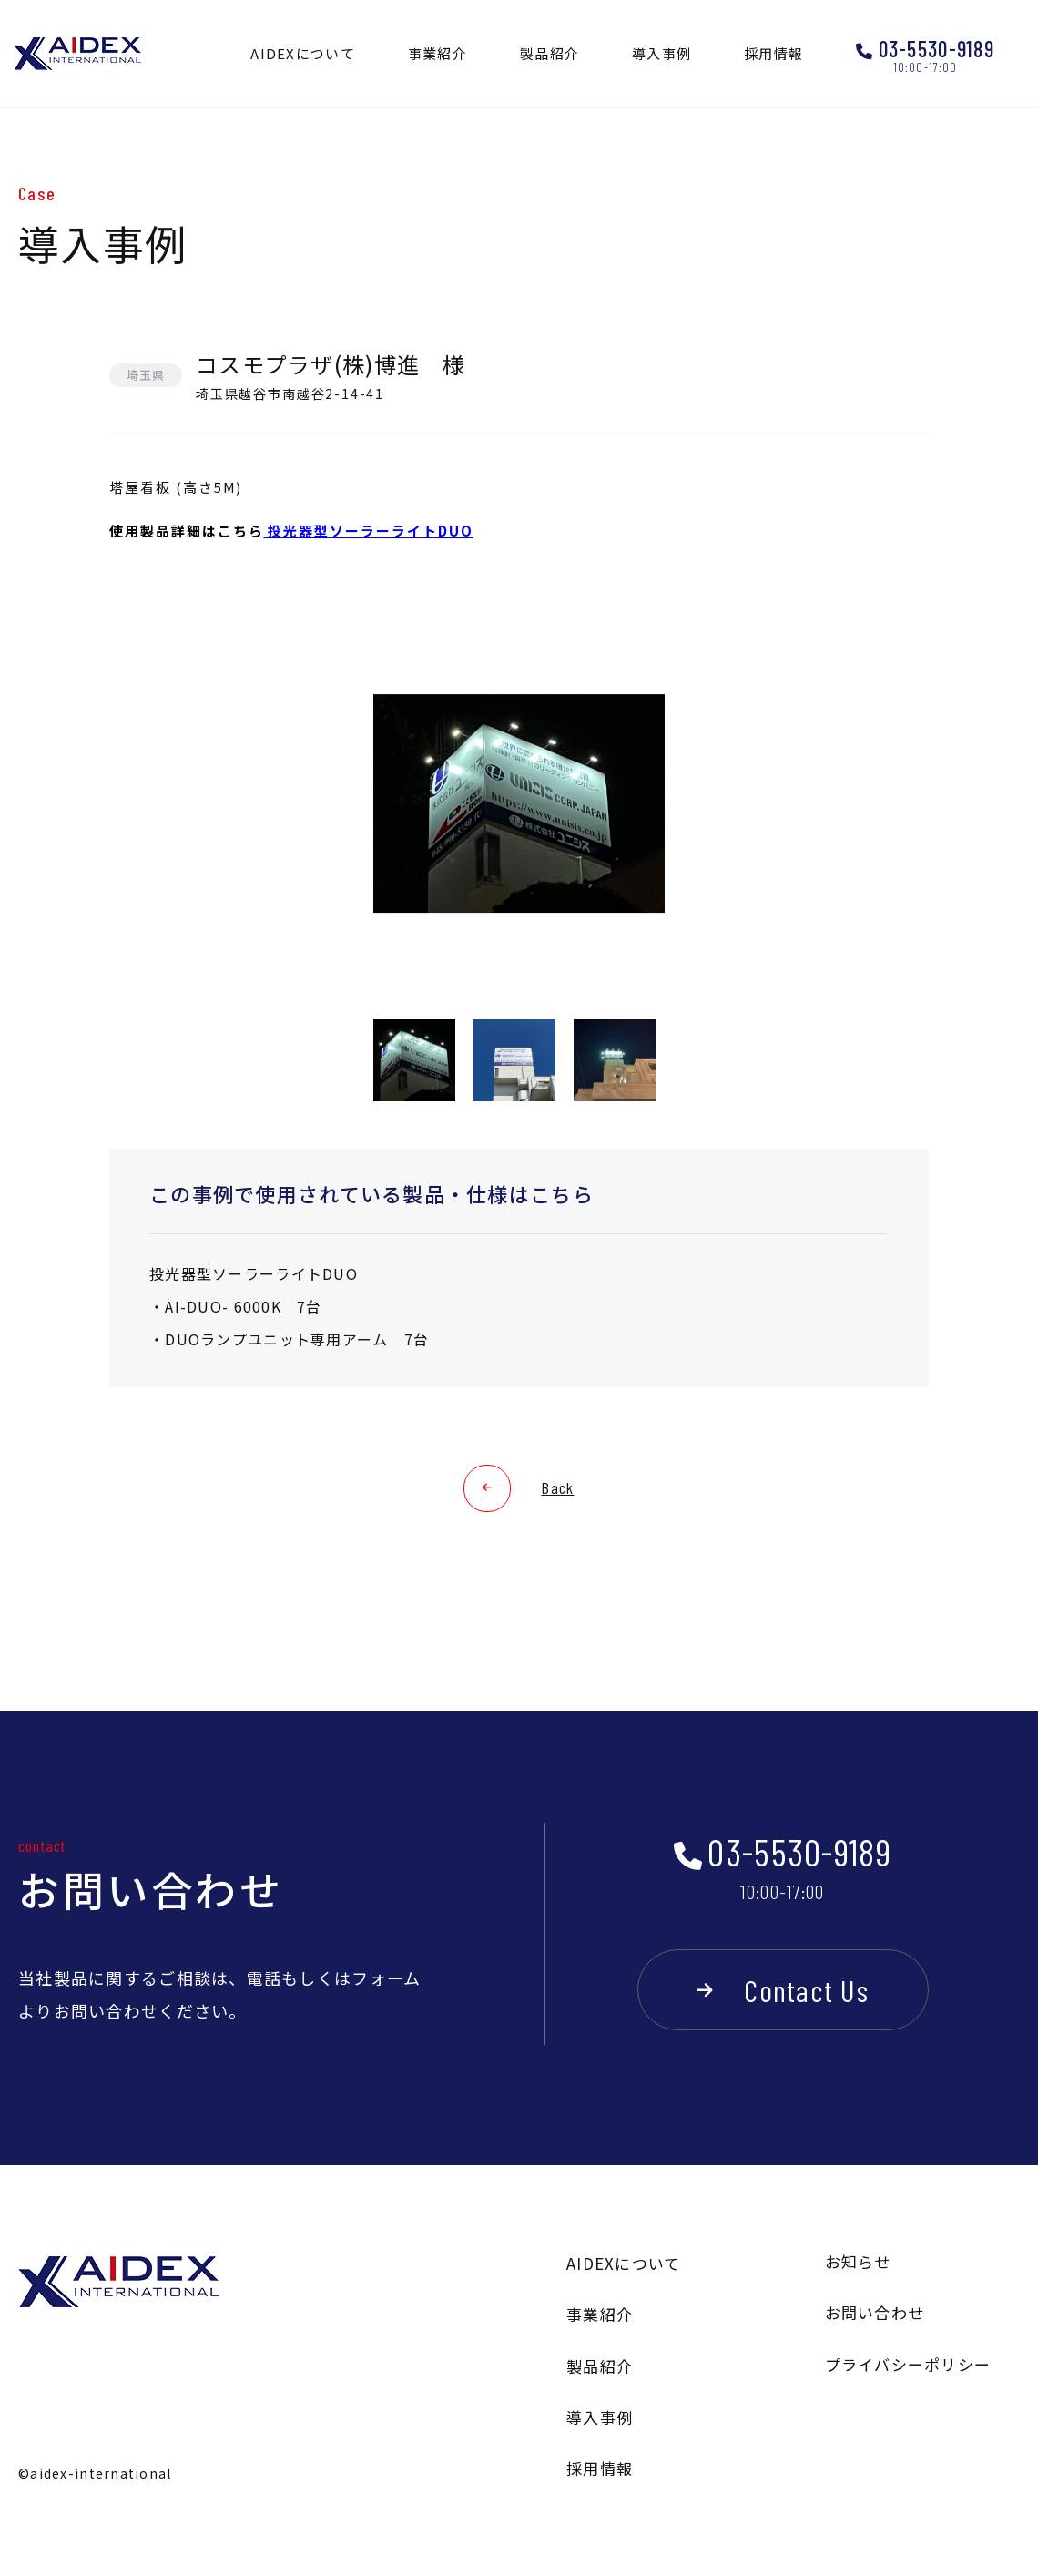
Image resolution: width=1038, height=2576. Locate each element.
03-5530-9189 (936, 49)
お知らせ (858, 2261)
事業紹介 (599, 2314)
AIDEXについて (623, 2263)
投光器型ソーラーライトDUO (368, 530)
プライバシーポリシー (908, 2364)
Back (557, 1487)
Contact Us (806, 1990)
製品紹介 (599, 2366)
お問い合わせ (875, 2312)
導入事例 (599, 2417)
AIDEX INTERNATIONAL (77, 54)
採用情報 (599, 2468)
